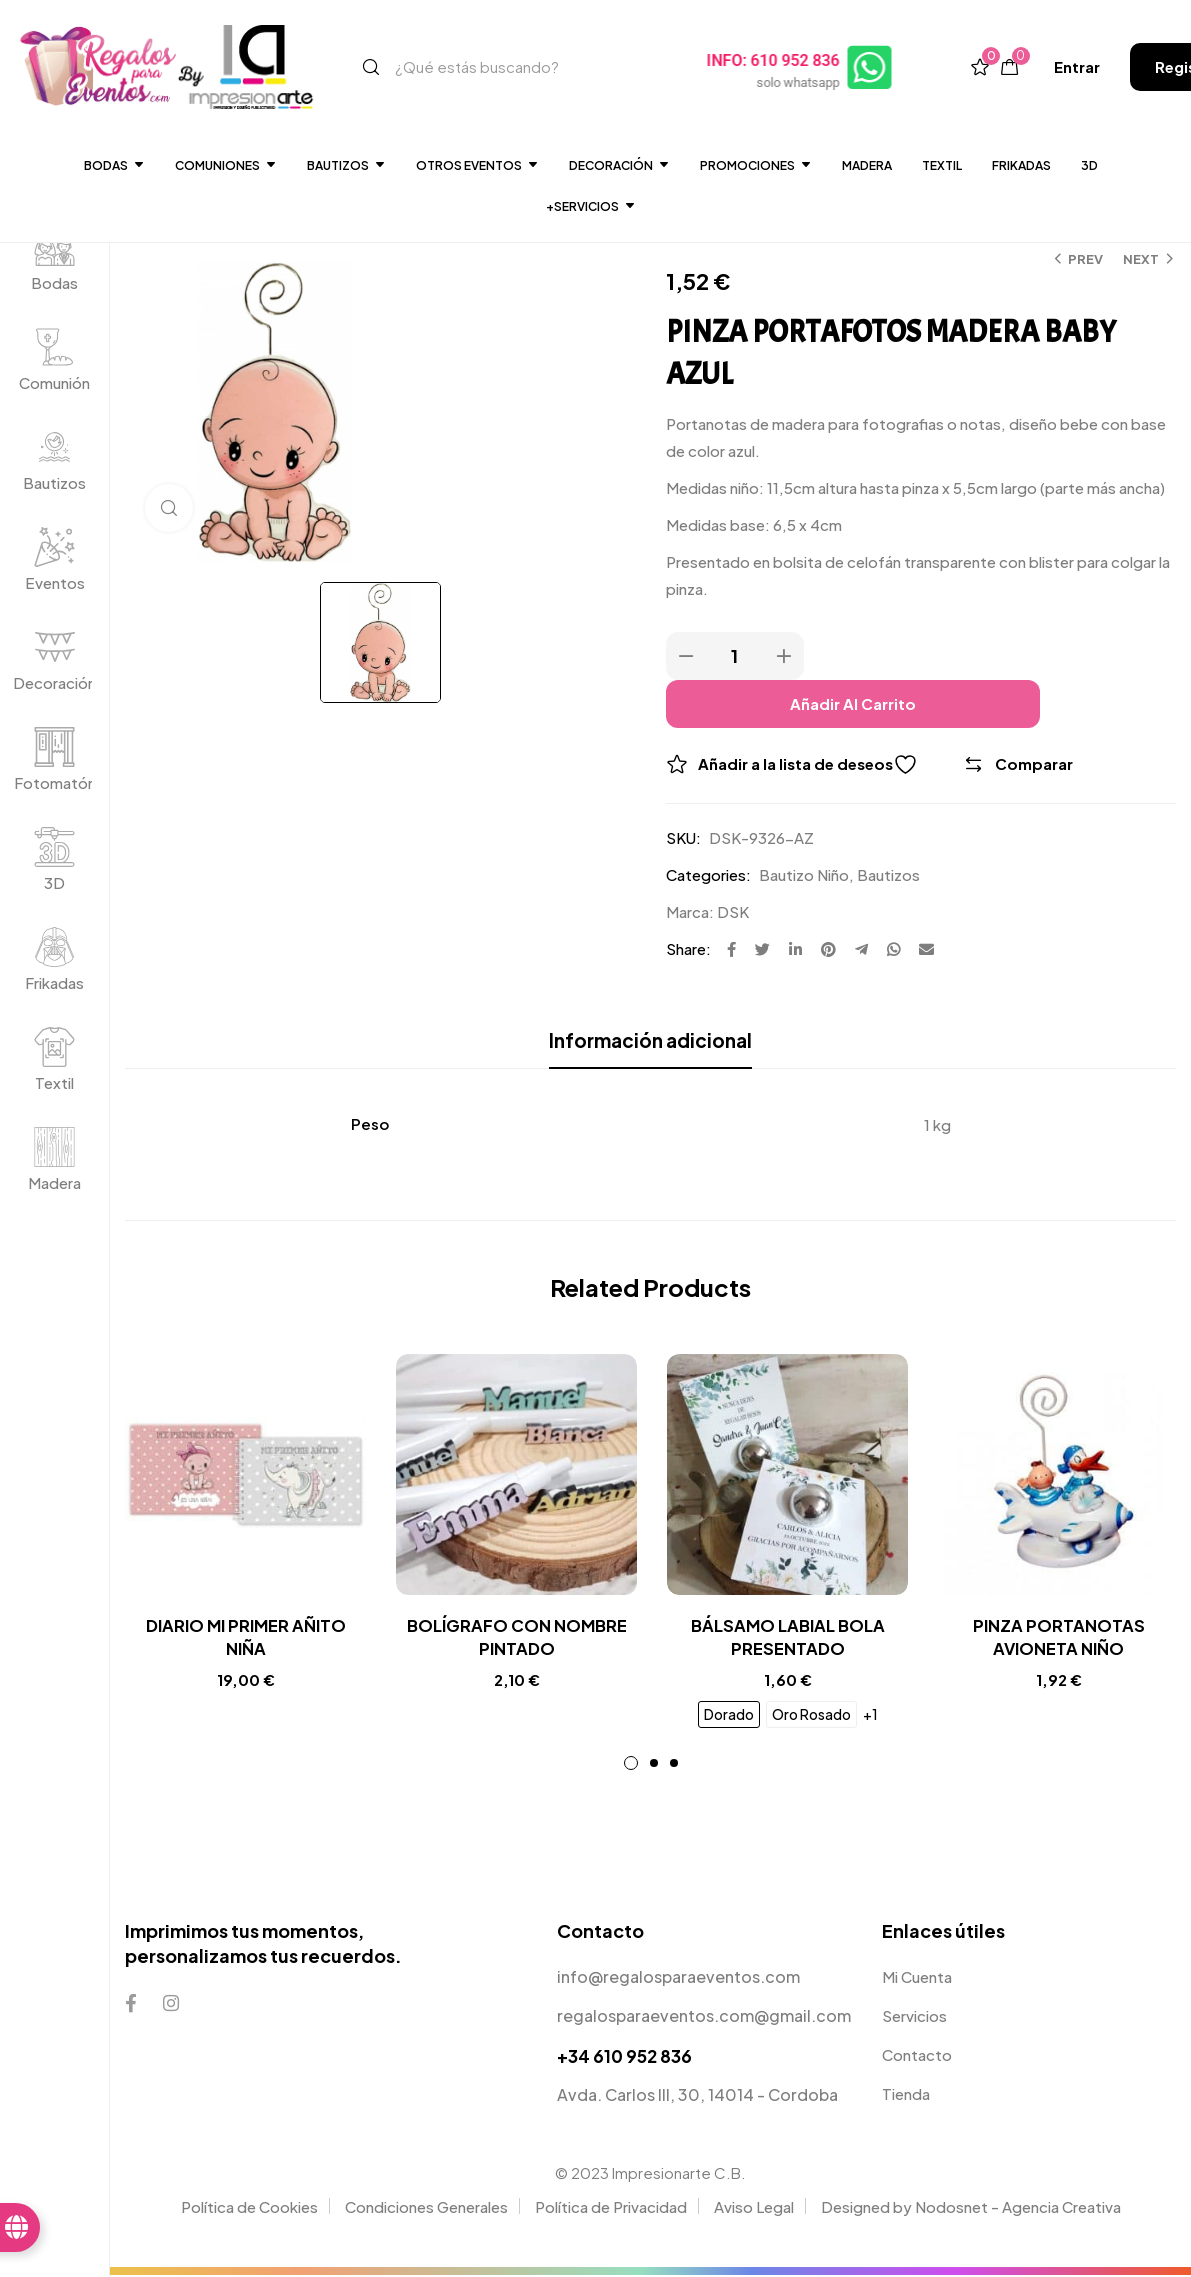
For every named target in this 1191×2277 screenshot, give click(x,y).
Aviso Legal (754, 2207)
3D (1089, 165)
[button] (1077, 66)
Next (1141, 259)
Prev (1085, 259)
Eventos (55, 582)
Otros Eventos (477, 165)
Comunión (54, 382)
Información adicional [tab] (650, 1040)
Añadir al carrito (853, 703)
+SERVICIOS (591, 206)
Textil (942, 165)
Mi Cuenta (917, 1978)
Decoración (54, 682)
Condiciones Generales (426, 2207)
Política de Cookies (249, 2207)
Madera (867, 165)
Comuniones (226, 165)
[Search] (371, 67)
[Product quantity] (735, 656)
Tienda (906, 2095)
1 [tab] (631, 1765)
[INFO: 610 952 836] (870, 67)
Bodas (114, 165)
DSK (733, 911)
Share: (688, 948)
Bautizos (346, 165)
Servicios (914, 2017)
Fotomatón (55, 782)
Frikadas (1021, 165)
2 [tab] (654, 1765)
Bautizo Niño (804, 874)
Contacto (917, 2056)
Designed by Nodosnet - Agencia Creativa (971, 2207)
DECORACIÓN (619, 165)
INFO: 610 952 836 (773, 60)
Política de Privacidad (611, 2207)
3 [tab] (674, 1765)
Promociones (756, 165)
